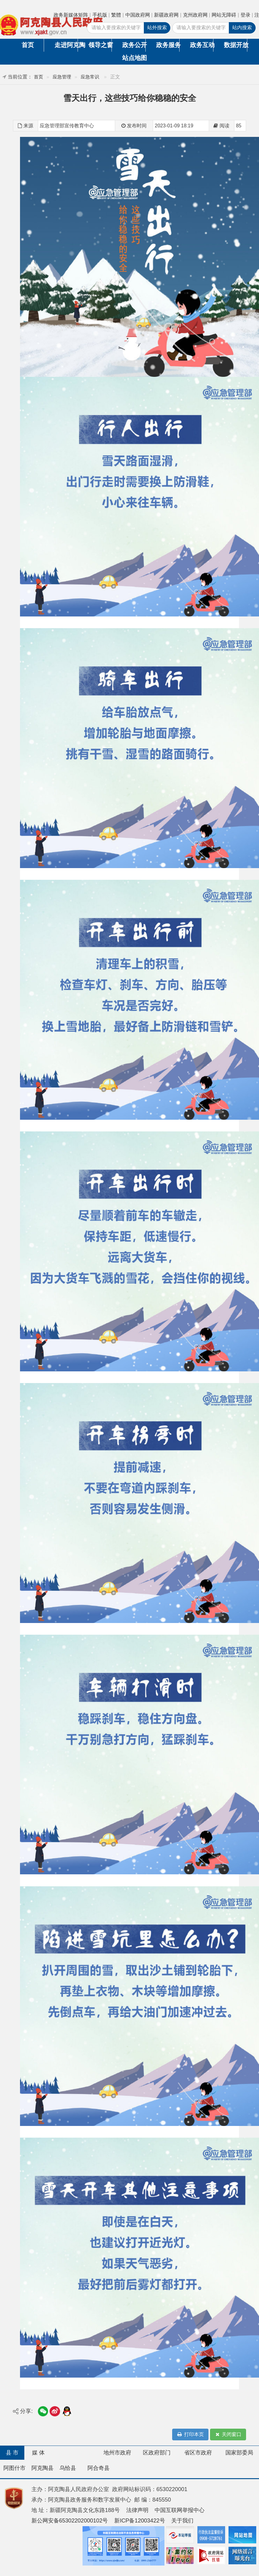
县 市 (12, 2453)
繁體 (116, 15)
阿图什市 (14, 2468)
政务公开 (133, 45)
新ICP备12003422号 (139, 2521)
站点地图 (134, 57)
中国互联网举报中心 (179, 2510)
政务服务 (167, 45)
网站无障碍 (224, 15)
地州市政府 (117, 2453)
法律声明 (137, 2510)
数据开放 (235, 45)
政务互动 (201, 45)
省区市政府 (198, 2453)
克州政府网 (195, 15)
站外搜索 (157, 27)
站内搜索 (242, 27)
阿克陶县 (42, 2468)
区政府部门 (157, 2453)
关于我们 (182, 2521)
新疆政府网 (166, 15)
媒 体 (38, 2453)
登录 (245, 15)
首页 (28, 45)
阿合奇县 (98, 2468)
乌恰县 (67, 2468)
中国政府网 (137, 15)
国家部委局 (239, 2453)
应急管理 (62, 76)
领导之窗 (99, 45)
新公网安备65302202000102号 (69, 2521)
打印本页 (190, 2434)
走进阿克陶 (66, 45)
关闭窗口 (227, 2434)
